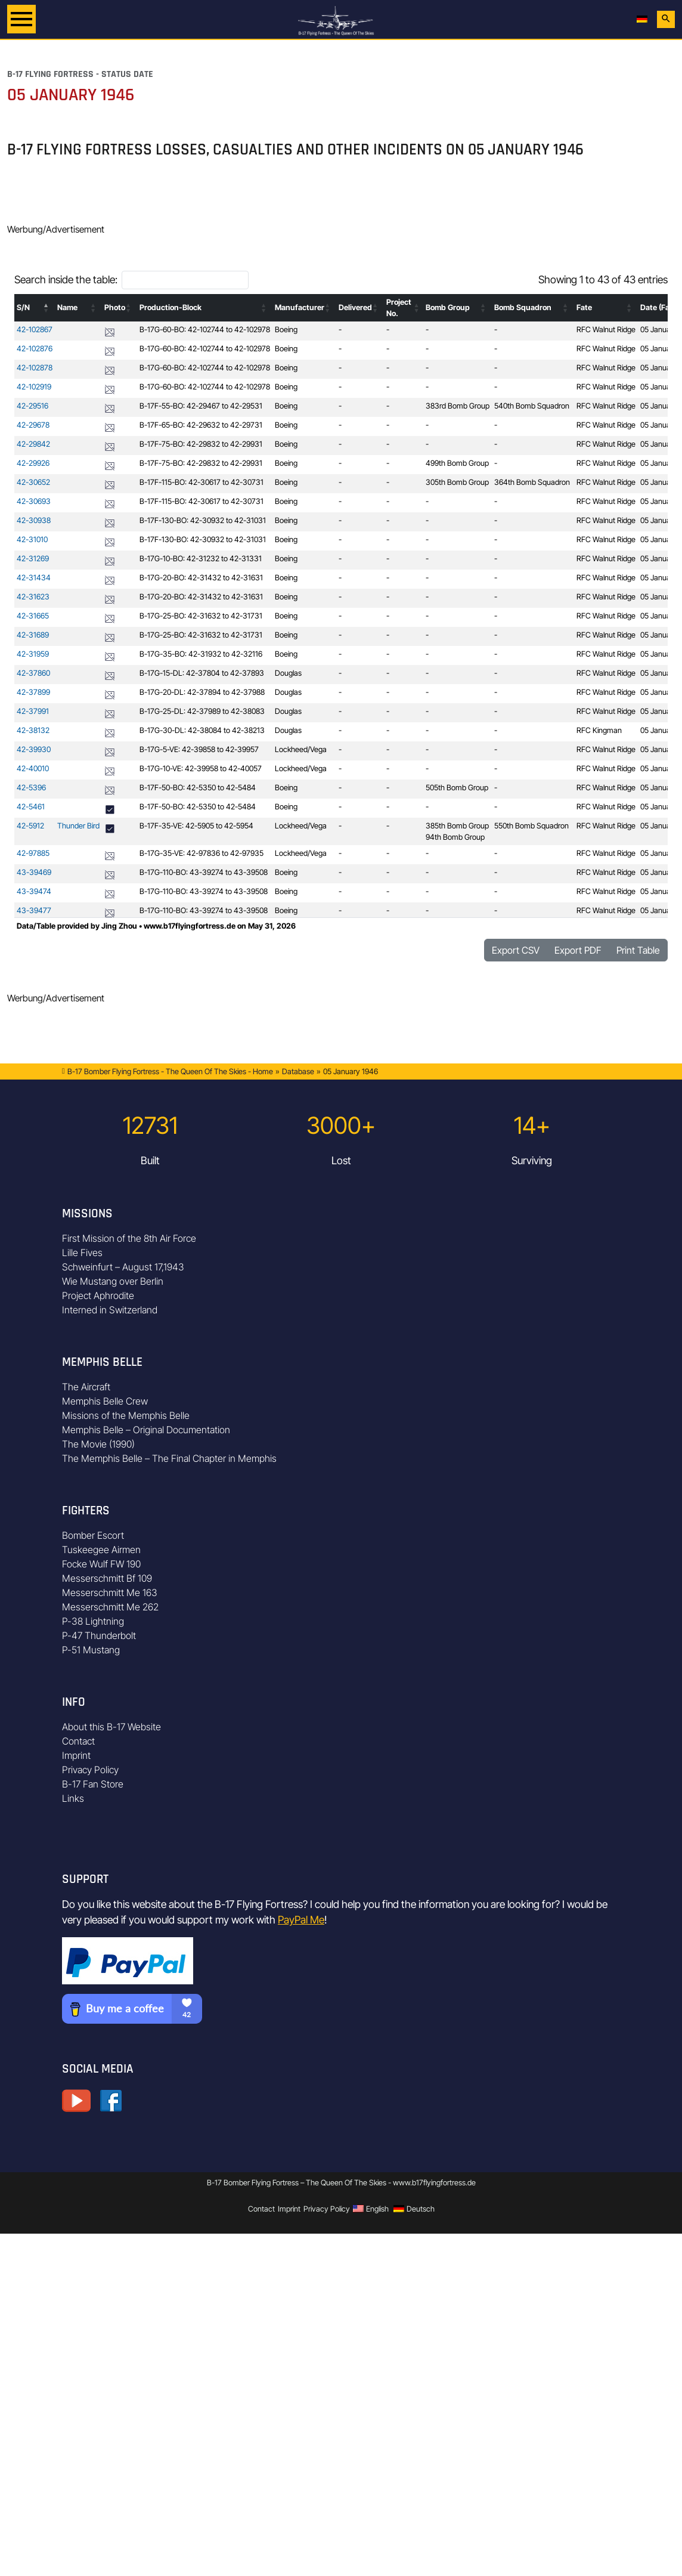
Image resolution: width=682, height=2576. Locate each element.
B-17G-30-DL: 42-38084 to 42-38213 (202, 730)
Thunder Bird (78, 825)
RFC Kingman (599, 730)
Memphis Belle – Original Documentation (146, 1430)
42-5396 (31, 787)
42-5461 (31, 806)
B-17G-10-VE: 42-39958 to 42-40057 (201, 768)
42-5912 (30, 825)
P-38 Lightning (93, 1621)
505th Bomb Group (457, 787)
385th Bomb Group (457, 825)
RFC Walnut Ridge (606, 329)
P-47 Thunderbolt (99, 1635)
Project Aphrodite (98, 1295)
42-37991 (33, 711)
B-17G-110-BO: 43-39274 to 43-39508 (204, 872)
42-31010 (32, 539)
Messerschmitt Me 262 (110, 1607)
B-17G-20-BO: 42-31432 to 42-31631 (201, 577)
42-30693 (34, 501)
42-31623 (33, 596)
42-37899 (33, 692)
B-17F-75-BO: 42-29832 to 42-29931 (201, 444)
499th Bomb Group (457, 463)
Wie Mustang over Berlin (112, 1281)
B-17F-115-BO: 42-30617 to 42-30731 (202, 482)
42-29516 (32, 405)
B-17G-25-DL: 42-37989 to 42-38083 (202, 711)
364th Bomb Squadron (532, 482)
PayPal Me (301, 1919)
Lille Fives (82, 1252)
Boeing (286, 329)
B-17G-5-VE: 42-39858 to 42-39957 (199, 749)
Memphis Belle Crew (105, 1401)
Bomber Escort (93, 1535)
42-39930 (34, 749)
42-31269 (33, 558)
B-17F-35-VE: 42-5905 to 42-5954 (196, 825)
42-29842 (33, 444)
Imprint (76, 1755)
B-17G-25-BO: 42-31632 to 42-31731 (201, 615)
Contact (78, 1741)
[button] (46, 308)
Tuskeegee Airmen (101, 1550)
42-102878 (34, 367)
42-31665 (33, 615)
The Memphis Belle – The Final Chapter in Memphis (169, 1458)
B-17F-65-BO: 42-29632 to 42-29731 (201, 424)
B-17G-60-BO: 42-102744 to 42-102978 (205, 329)
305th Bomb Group (457, 482)
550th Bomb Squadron (531, 825)
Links (73, 1798)
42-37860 (33, 673)
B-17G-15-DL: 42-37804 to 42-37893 (202, 673)
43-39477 (34, 910)
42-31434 (34, 577)
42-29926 (33, 463)
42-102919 (34, 386)
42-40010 (33, 768)
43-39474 (34, 891)
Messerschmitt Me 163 (109, 1592)
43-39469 (34, 872)
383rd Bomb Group (457, 405)
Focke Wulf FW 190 (101, 1564)
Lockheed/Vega (301, 749)
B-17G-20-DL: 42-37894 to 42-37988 (202, 692)
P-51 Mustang (91, 1650)
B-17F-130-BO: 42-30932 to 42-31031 (203, 520)
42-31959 (33, 654)
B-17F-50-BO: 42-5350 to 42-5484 (198, 787)
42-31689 (33, 634)
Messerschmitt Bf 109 (107, 1578)
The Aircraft (86, 1387)
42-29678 (33, 424)
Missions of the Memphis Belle (126, 1415)
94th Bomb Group (455, 837)
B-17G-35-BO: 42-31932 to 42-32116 (201, 654)
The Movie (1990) (98, 1444)
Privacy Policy (90, 1770)
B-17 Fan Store (92, 1784)
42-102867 (34, 329)
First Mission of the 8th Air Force (129, 1238)
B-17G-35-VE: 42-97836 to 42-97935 (202, 853)
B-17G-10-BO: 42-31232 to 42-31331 (201, 558)
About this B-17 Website (111, 1727)
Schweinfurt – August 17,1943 (123, 1267)
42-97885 (33, 853)
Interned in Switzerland (109, 1310)
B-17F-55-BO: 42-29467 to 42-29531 (201, 405)
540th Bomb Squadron (531, 405)
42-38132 (33, 730)
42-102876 (34, 348)
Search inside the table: (65, 279)
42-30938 (34, 520)
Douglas (288, 673)
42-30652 (33, 482)
